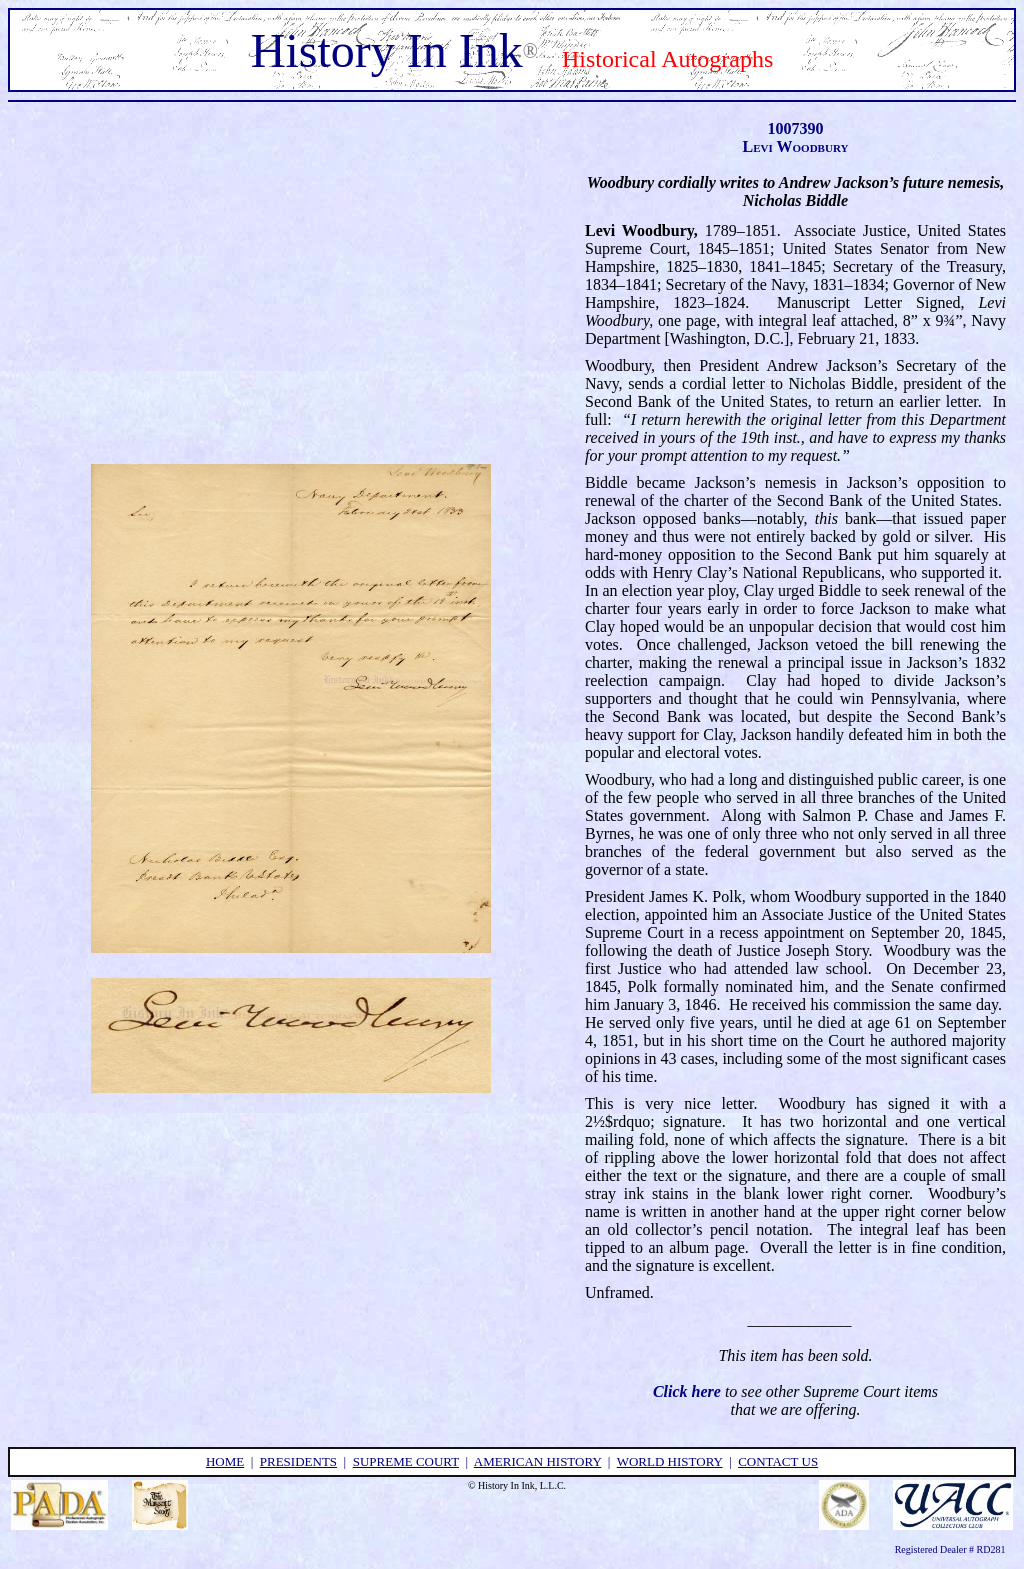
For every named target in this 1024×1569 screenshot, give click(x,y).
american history (538, 1461)
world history (670, 1461)
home (225, 1461)
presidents (298, 1461)
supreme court (406, 1461)
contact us (778, 1461)
